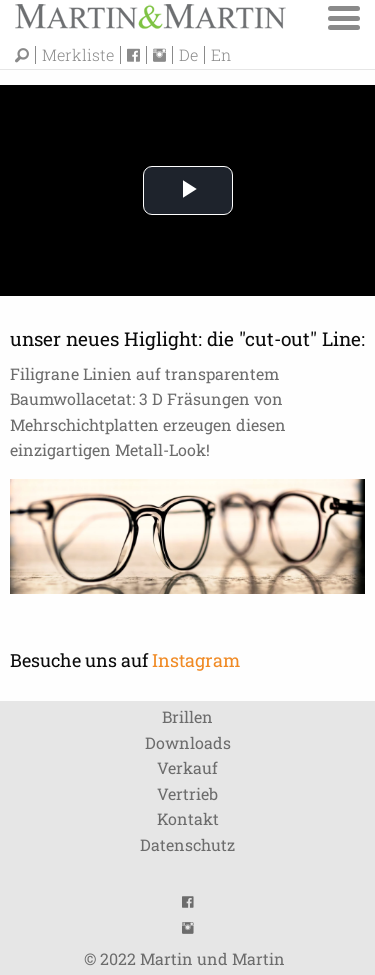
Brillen (187, 716)
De (188, 55)
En (221, 55)
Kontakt (188, 818)
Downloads (188, 742)
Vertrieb (187, 793)
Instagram (196, 660)
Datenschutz (187, 844)
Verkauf (187, 767)
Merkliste (78, 55)
